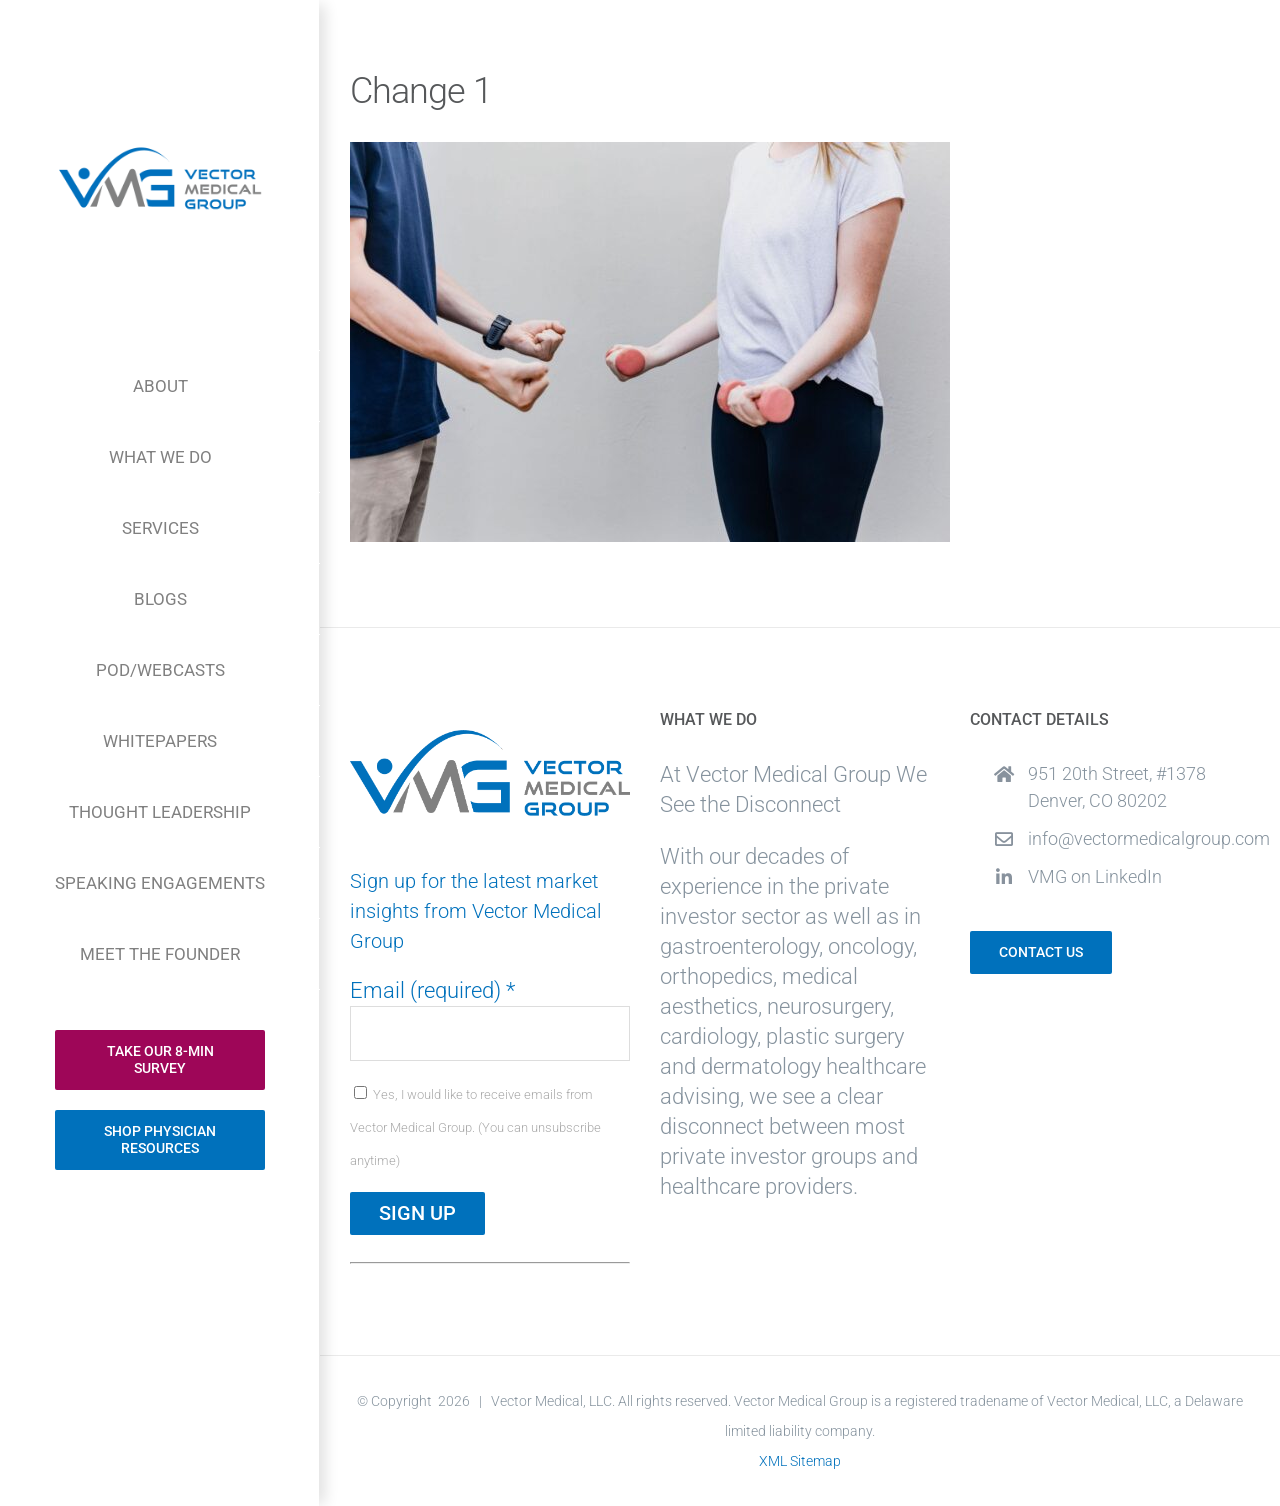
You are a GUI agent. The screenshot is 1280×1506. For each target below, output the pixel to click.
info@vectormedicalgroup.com (1139, 838)
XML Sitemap (800, 1461)
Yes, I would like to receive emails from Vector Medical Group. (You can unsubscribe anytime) (475, 1127)
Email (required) (432, 990)
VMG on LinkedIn (1095, 876)
